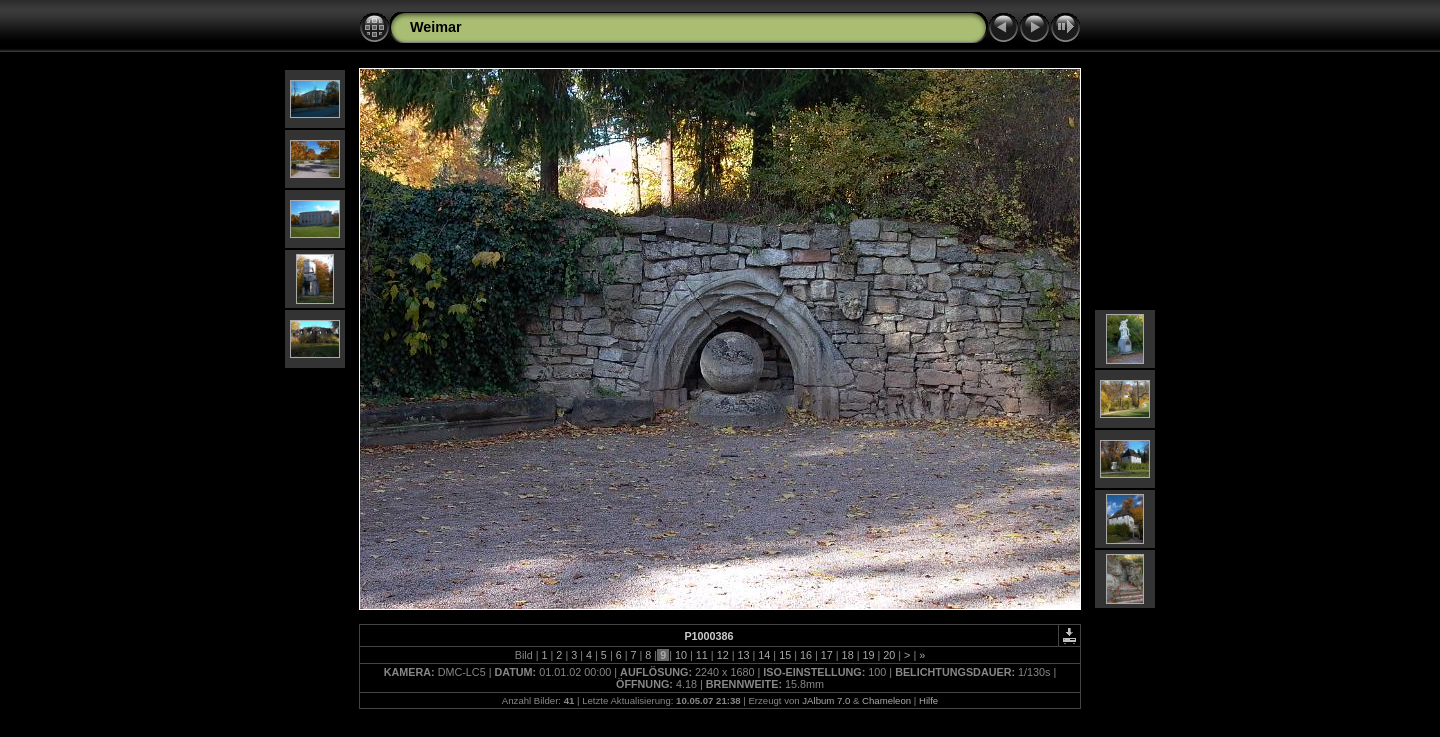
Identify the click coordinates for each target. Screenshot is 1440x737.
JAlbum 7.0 (826, 700)
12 (723, 655)
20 (889, 655)
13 (743, 655)
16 (806, 655)
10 (681, 655)
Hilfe (928, 700)
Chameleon (886, 700)
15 (785, 655)
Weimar (436, 27)
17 (827, 655)
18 (848, 655)
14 (764, 655)
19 (868, 655)
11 (702, 655)
